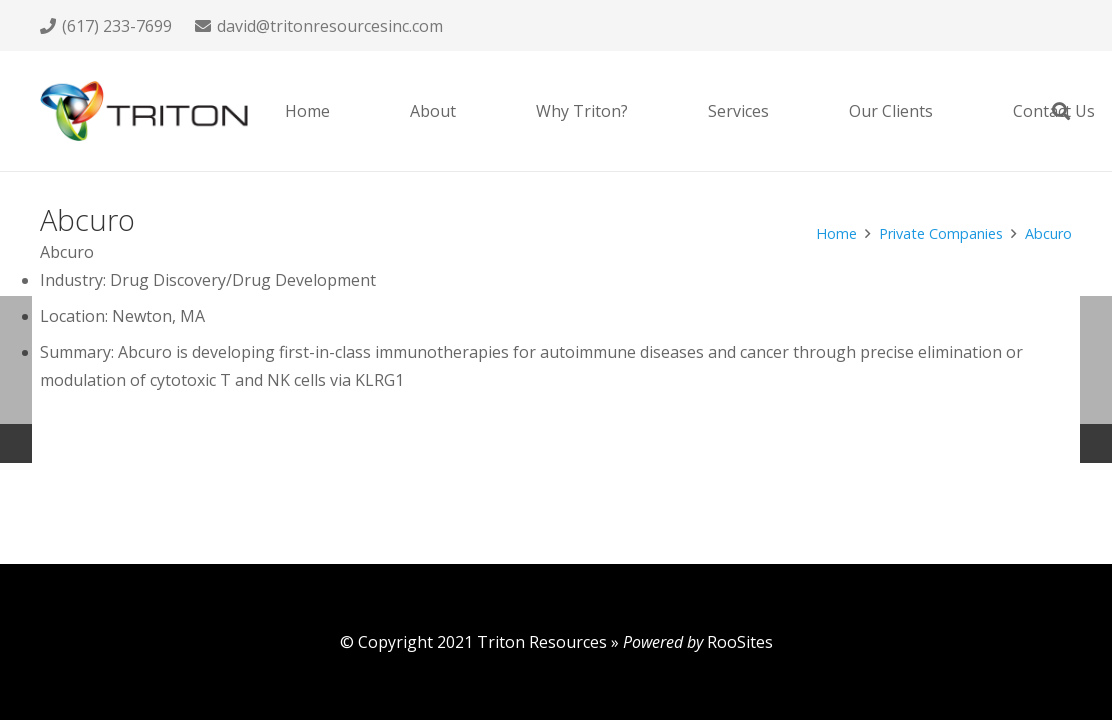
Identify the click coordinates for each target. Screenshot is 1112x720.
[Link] (144, 111)
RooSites (740, 642)
